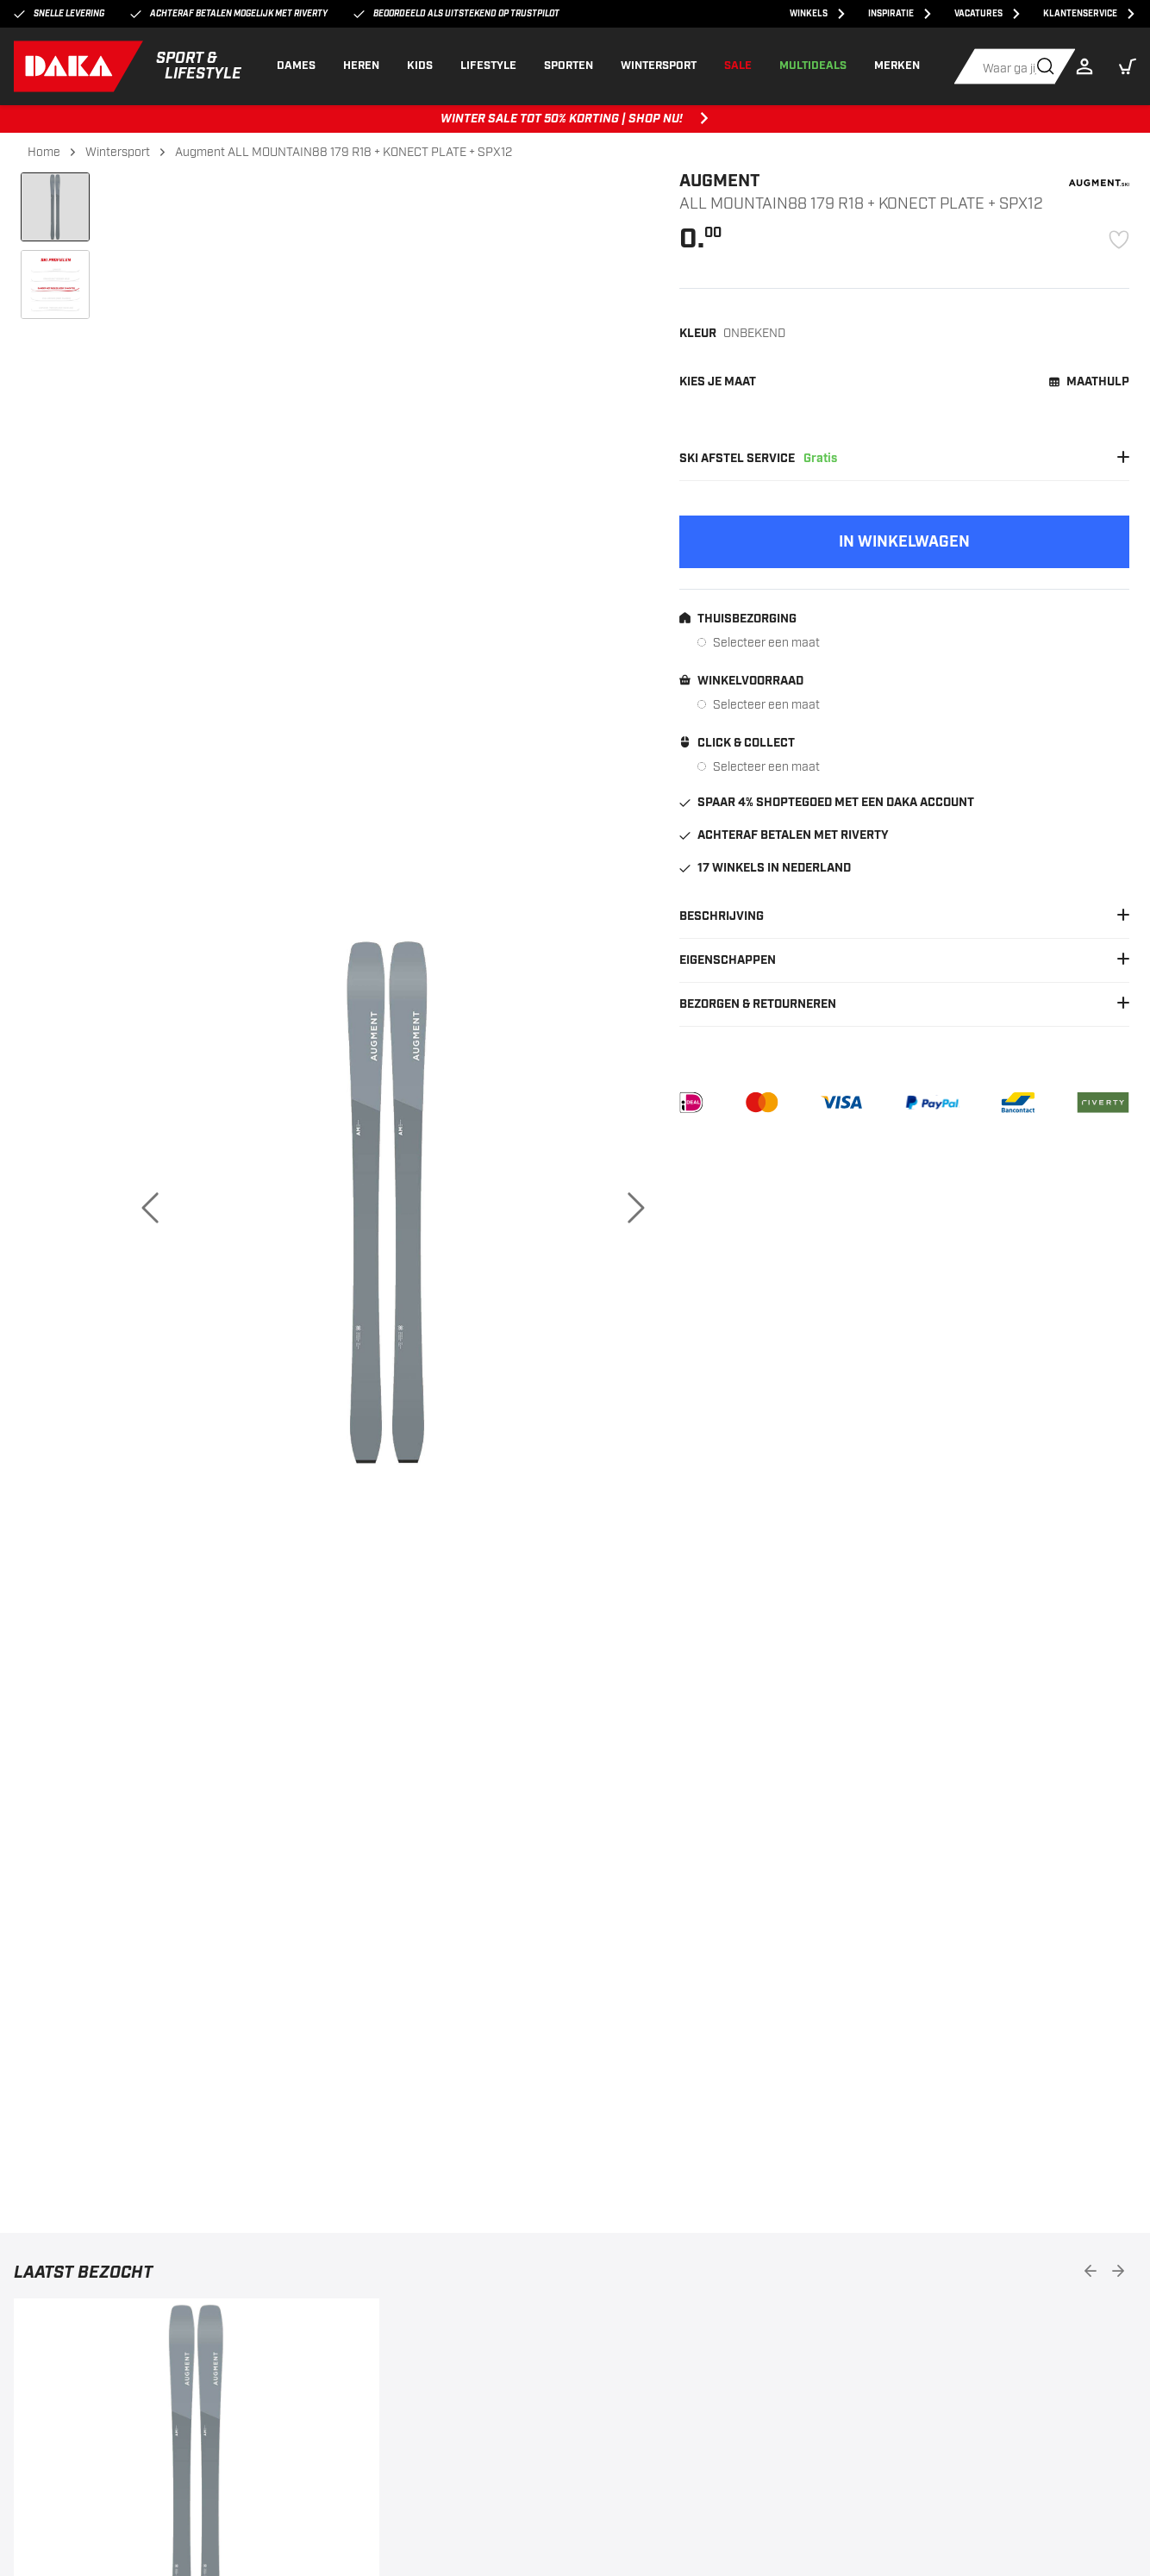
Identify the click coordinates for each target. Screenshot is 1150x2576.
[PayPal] (932, 1102)
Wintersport (117, 152)
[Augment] (1099, 182)
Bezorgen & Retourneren (904, 1004)
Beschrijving (904, 916)
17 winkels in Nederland (765, 868)
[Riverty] (1103, 1102)
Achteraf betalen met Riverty (784, 835)
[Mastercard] (761, 1102)
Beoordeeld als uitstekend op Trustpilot (456, 14)
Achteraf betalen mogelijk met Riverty (229, 14)
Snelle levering (59, 14)
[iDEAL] (691, 1102)
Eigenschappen (904, 960)
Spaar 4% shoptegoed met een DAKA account (826, 803)
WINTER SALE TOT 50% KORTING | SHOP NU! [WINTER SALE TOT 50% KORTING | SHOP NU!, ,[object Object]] (575, 119)
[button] (1127, 66)
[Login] (1089, 66)
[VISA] (841, 1102)
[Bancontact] (1018, 1102)
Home (44, 152)
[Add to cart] (904, 542)
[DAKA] (128, 66)
